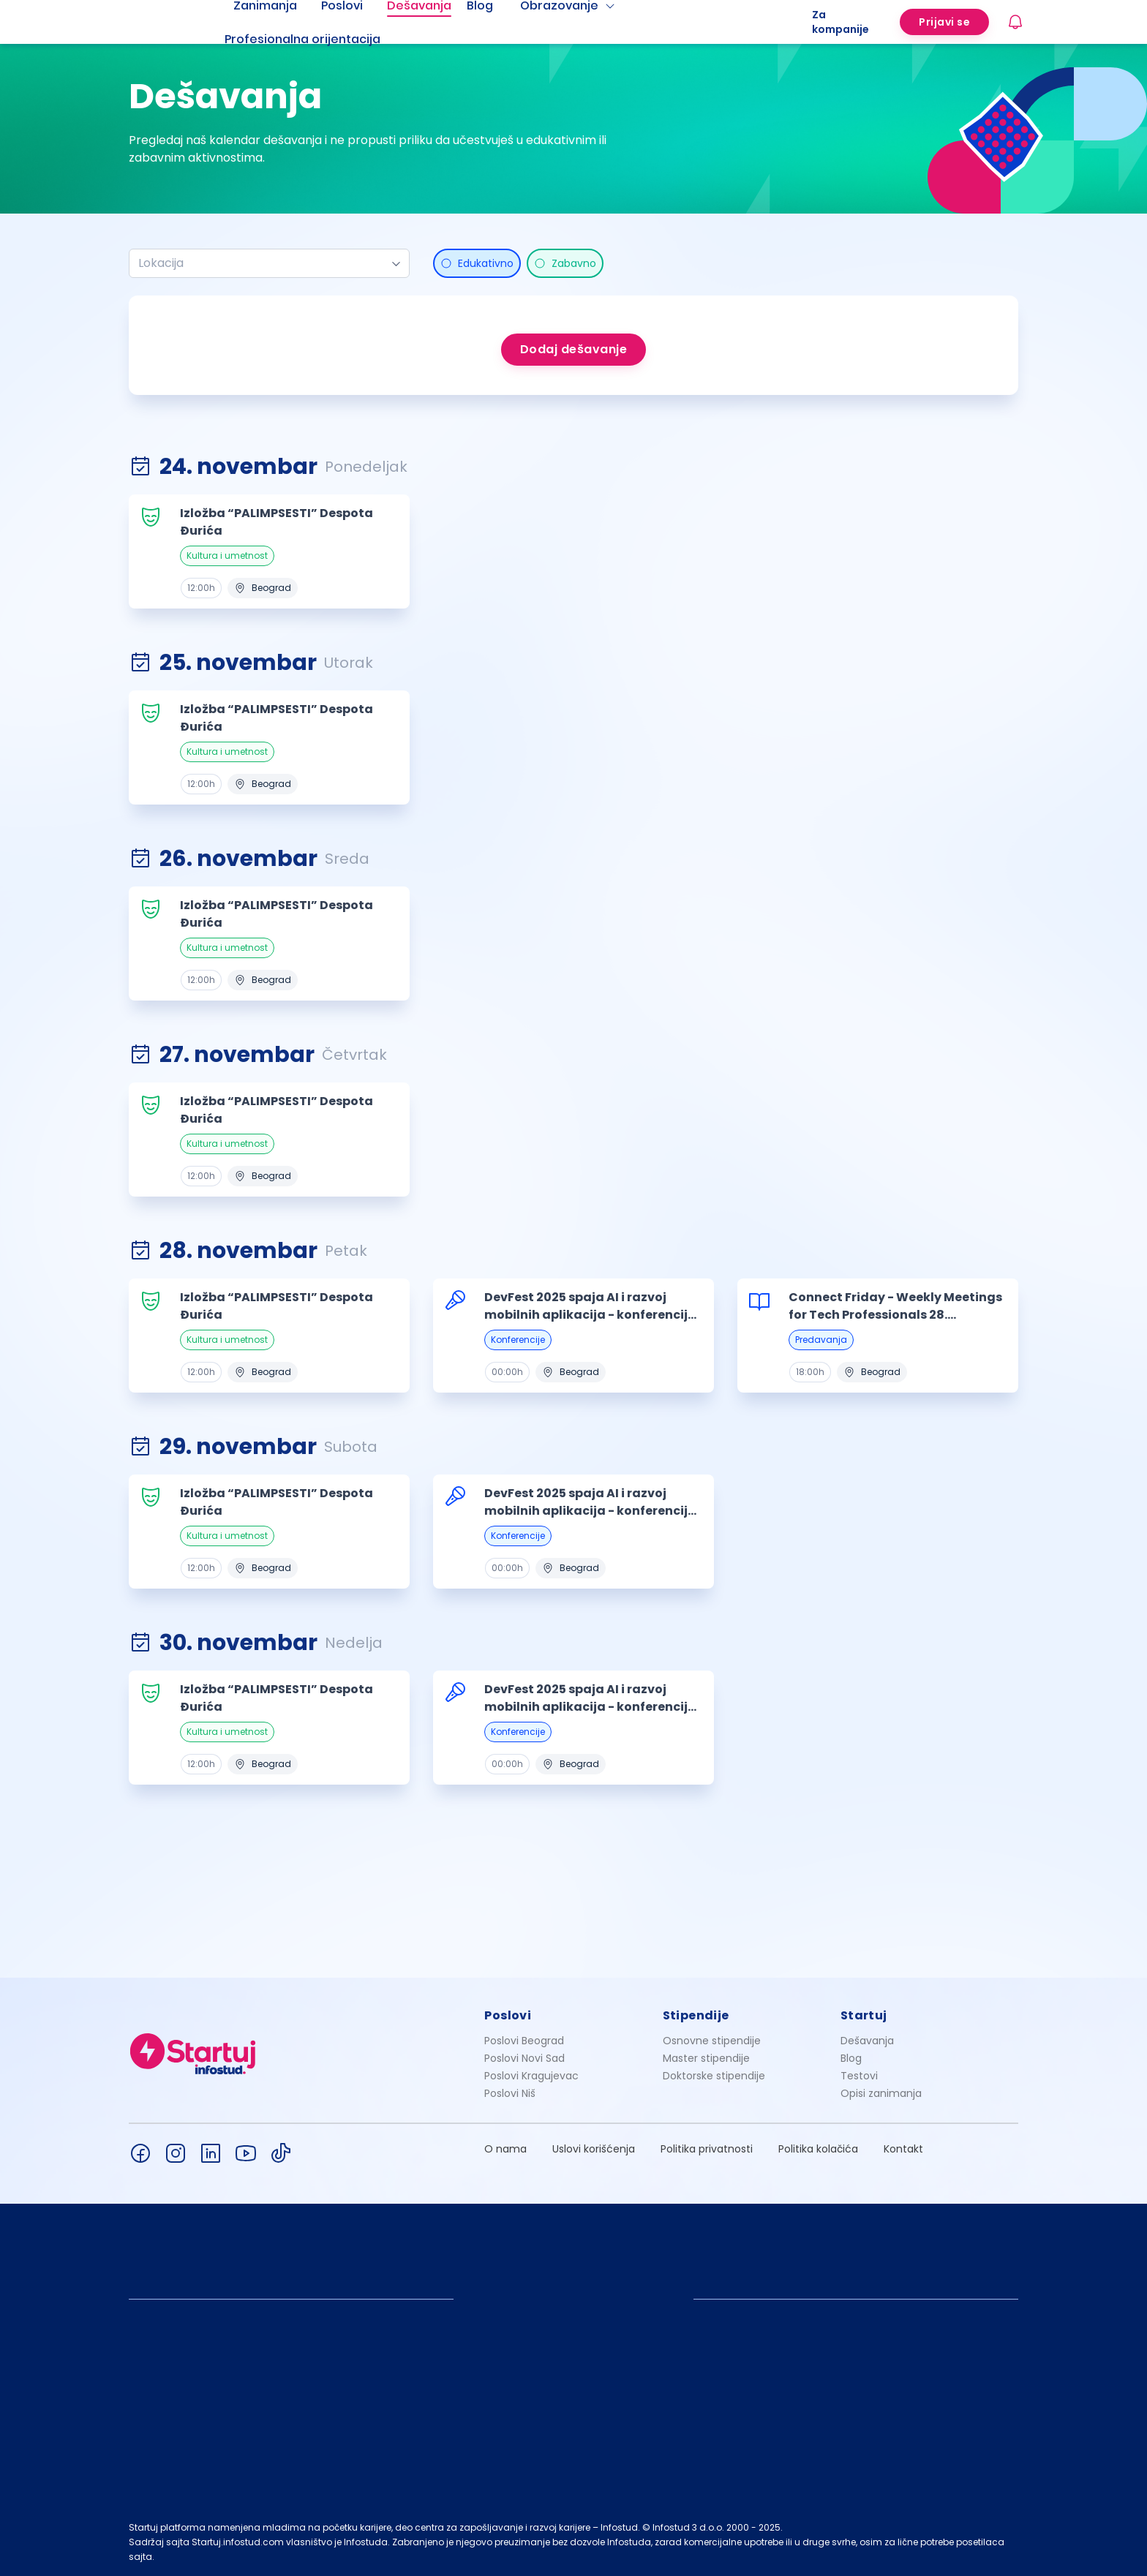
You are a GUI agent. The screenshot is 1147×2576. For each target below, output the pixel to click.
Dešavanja (867, 2040)
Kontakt (903, 2149)
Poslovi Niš (509, 2093)
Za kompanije (840, 22)
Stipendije (696, 2015)
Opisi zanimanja (881, 2093)
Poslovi (507, 2015)
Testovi (859, 2075)
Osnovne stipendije (712, 2040)
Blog (851, 2058)
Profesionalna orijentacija (302, 39)
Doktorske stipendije (714, 2075)
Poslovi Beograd (524, 2040)
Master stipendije (706, 2058)
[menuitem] (320, 39)
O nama (505, 2149)
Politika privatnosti (707, 2149)
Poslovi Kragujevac (531, 2075)
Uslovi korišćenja (593, 2149)
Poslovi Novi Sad (524, 2058)
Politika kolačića (818, 2149)
